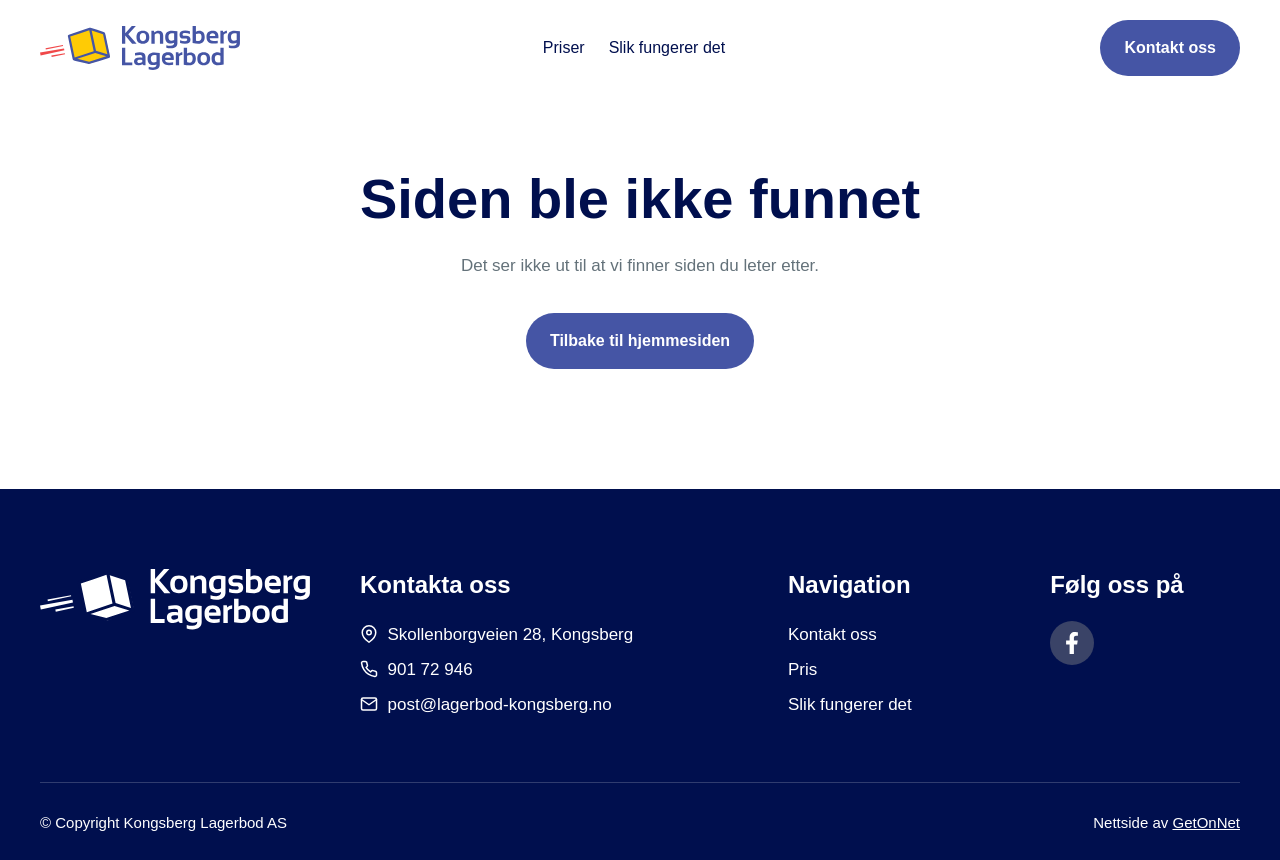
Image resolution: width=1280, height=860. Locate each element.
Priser (564, 47)
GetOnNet (1206, 822)
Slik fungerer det (667, 47)
